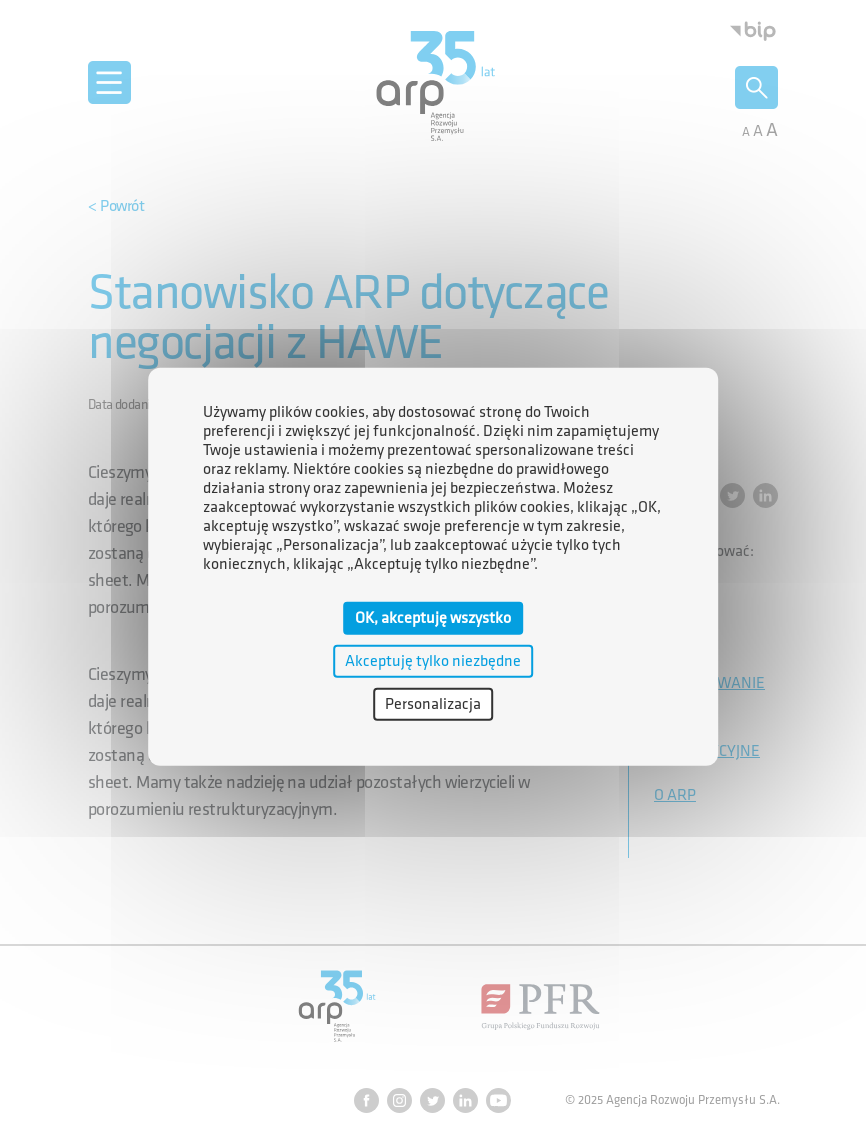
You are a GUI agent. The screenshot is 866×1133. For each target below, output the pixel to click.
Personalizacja (433, 704)
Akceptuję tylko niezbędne (433, 660)
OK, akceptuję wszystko (433, 617)
